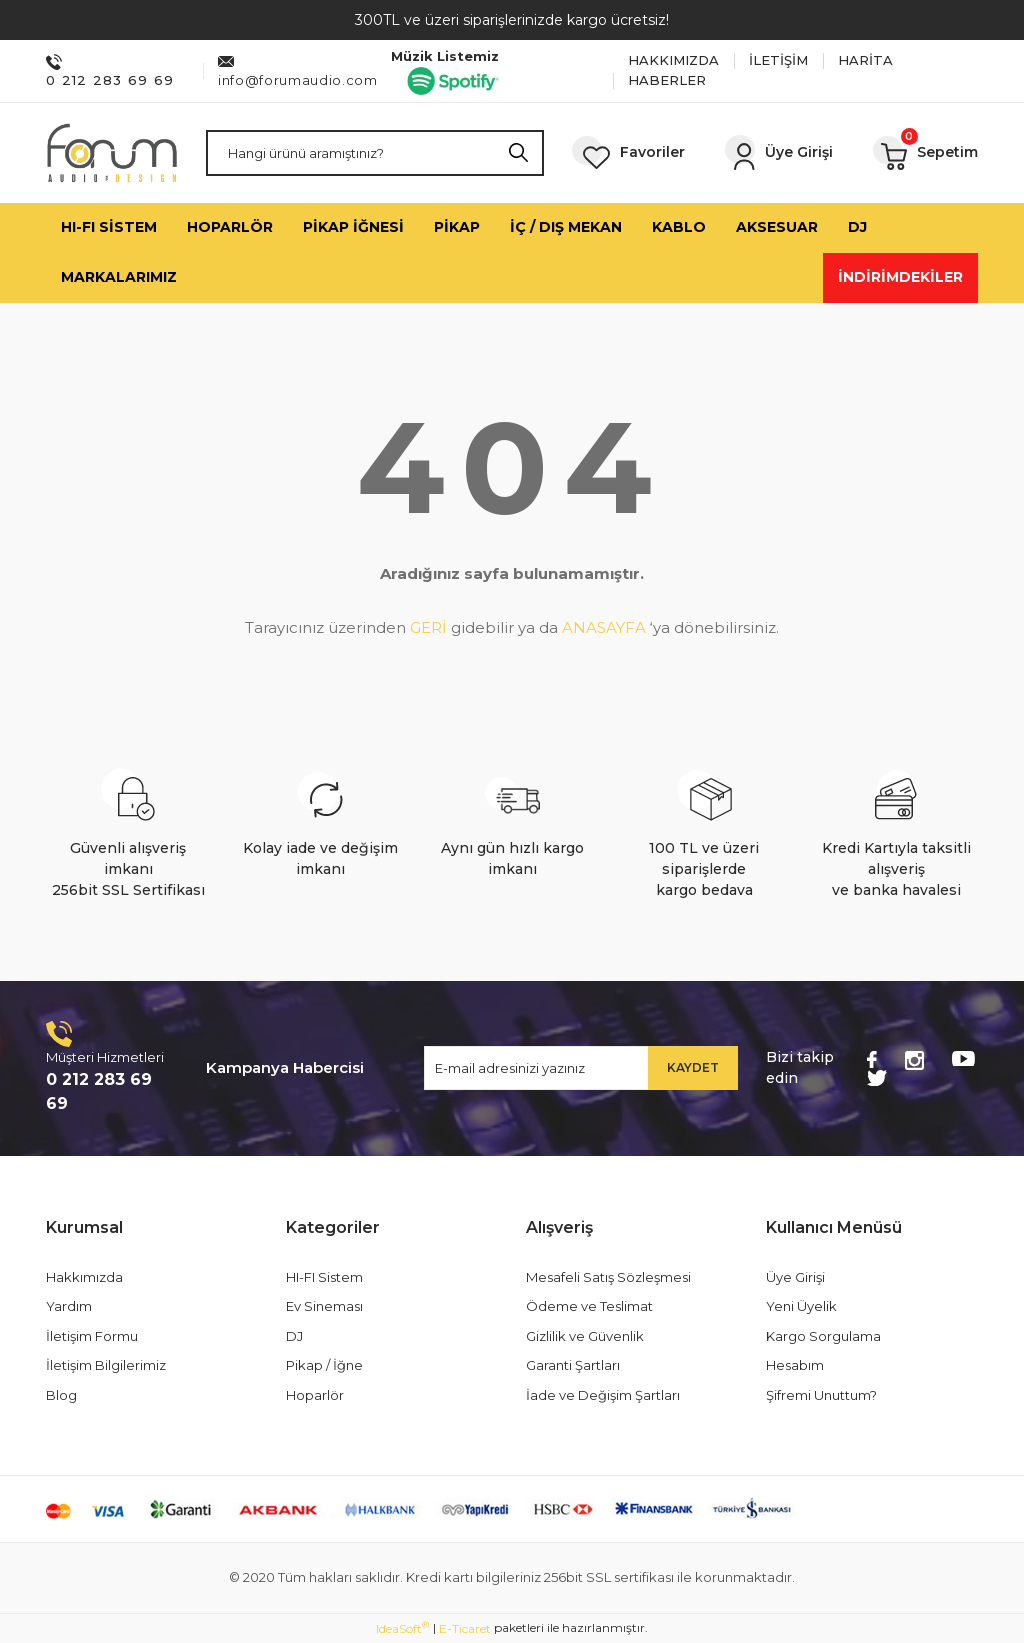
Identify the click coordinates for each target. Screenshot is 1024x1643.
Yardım (69, 1306)
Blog (61, 1395)
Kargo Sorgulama (823, 1336)
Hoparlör (315, 1395)
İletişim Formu (92, 1336)
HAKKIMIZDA (673, 60)
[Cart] (925, 153)
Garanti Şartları (573, 1365)
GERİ (428, 627)
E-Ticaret (465, 1628)
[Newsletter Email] (581, 1068)
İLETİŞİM (778, 60)
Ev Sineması (324, 1306)
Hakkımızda (84, 1277)
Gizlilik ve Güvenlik (585, 1336)
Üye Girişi (795, 1277)
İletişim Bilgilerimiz (106, 1365)
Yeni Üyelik (801, 1306)
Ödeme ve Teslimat (589, 1306)
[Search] (375, 153)
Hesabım (795, 1365)
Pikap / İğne (324, 1365)
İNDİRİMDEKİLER (900, 277)
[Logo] (112, 153)
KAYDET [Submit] (693, 1067)
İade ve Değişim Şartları (603, 1395)
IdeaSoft (402, 1628)
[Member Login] (779, 152)
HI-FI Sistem (324, 1277)
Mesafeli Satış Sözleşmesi (608, 1277)
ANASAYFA (604, 627)
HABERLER (667, 80)
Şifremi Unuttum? (821, 1395)
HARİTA (865, 60)
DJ (294, 1336)
